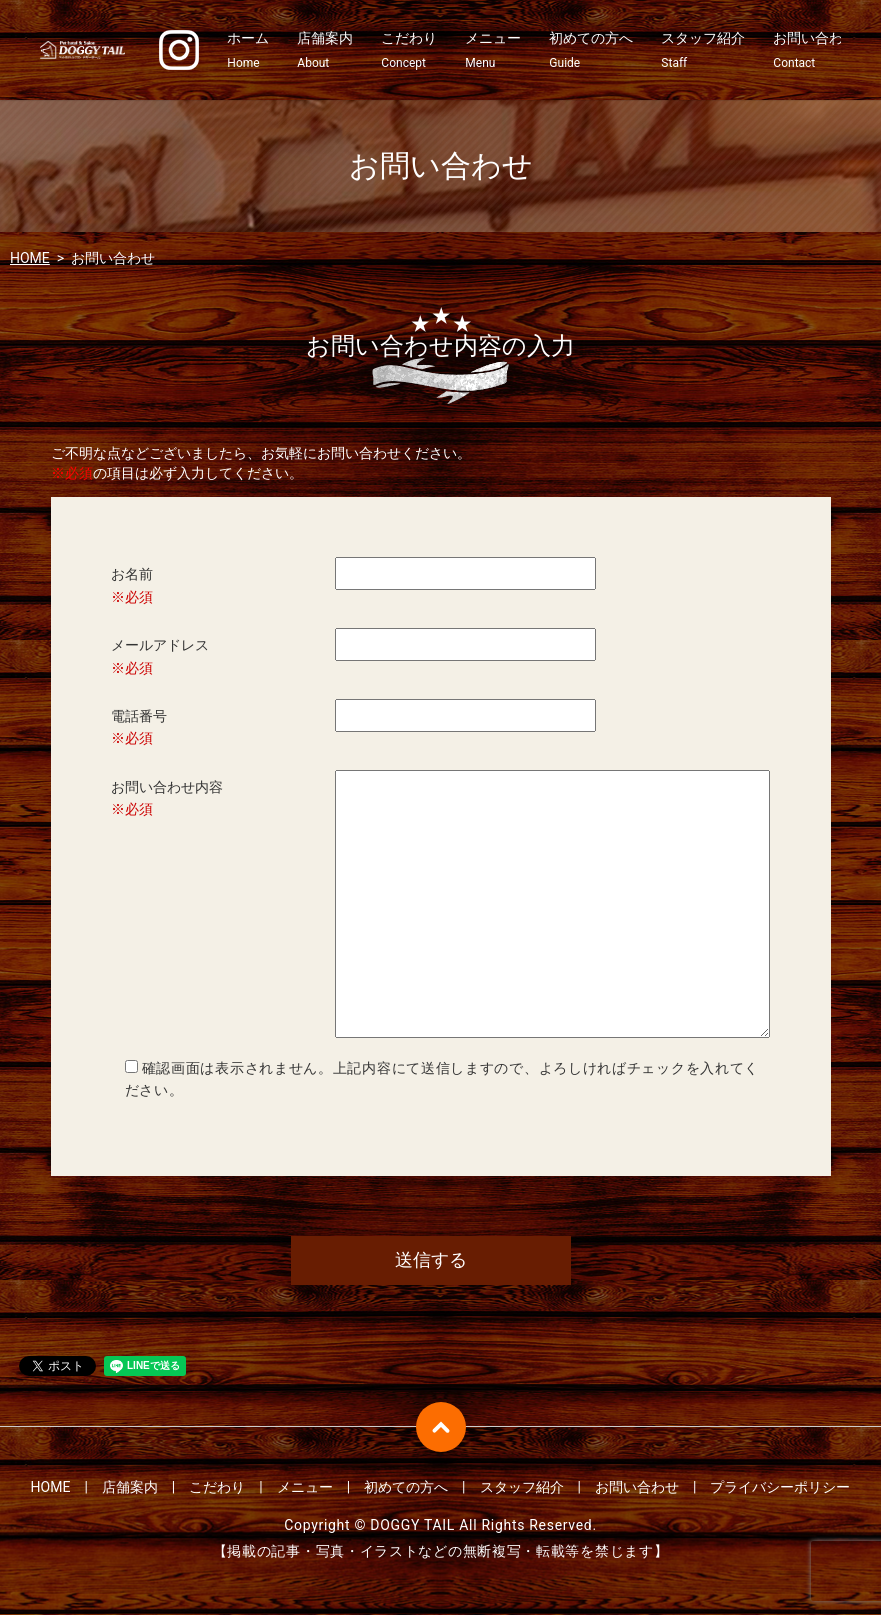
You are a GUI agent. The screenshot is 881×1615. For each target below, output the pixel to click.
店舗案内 (325, 51)
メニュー (493, 51)
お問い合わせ (815, 51)
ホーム (248, 51)
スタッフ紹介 (703, 51)
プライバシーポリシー (780, 1489)
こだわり (409, 51)
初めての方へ (591, 51)
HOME (30, 258)
